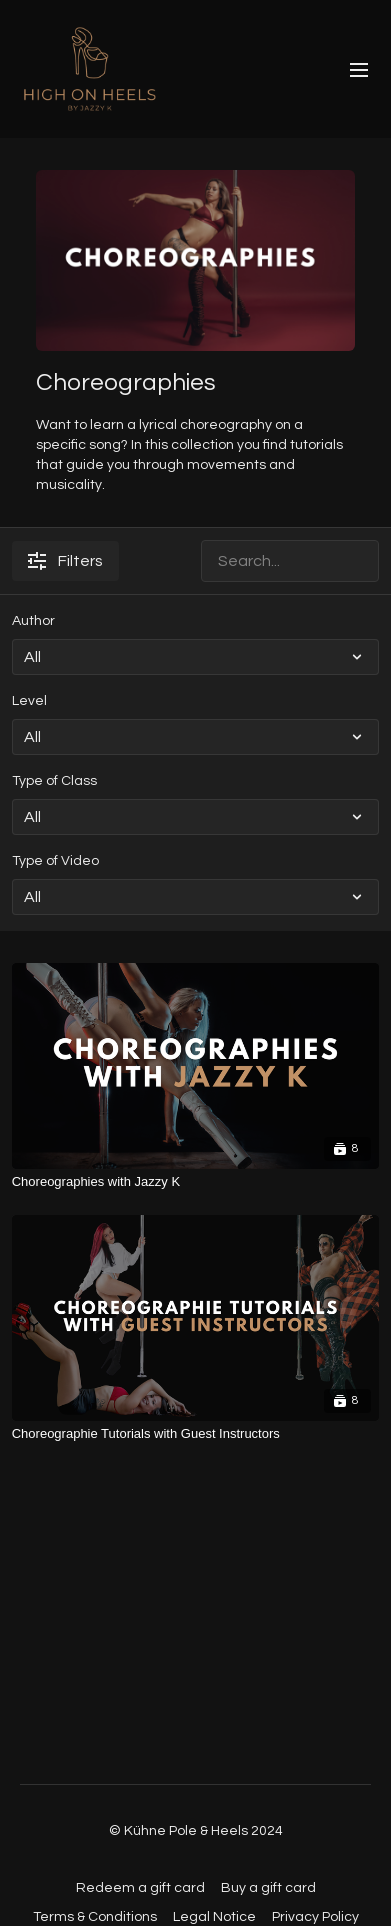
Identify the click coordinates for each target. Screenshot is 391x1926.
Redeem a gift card (140, 1888)
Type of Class (54, 781)
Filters (65, 561)
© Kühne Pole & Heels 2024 (196, 1831)
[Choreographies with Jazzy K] (196, 1182)
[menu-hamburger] (359, 69)
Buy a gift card (268, 1888)
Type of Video (55, 861)
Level (29, 701)
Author (33, 621)
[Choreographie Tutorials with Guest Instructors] (196, 1434)
